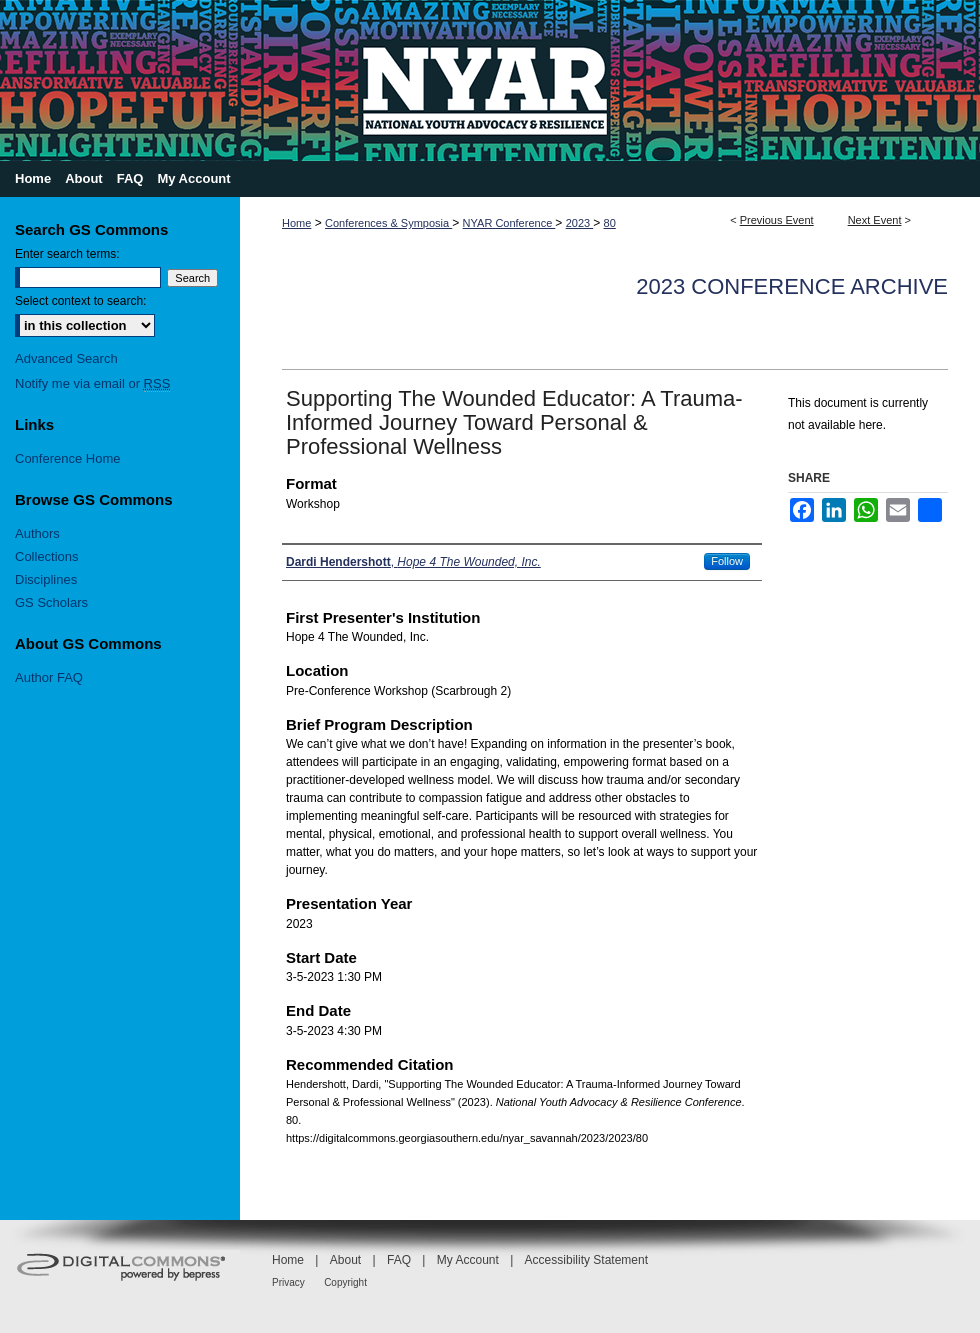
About (345, 1260)
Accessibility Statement (586, 1260)
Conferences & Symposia (388, 223)
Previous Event (777, 220)
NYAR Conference (509, 223)
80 (610, 223)
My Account (468, 1260)
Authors (37, 533)
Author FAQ (49, 677)
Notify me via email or (92, 383)
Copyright (345, 1282)
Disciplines (46, 579)
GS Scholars (51, 602)
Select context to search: (80, 301)
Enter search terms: (67, 254)
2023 (580, 223)
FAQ (399, 1260)
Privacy (288, 1282)
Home (296, 223)
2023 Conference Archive (792, 286)
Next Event (875, 220)
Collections (47, 556)
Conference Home (68, 458)
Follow (727, 561)
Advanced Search (66, 358)
